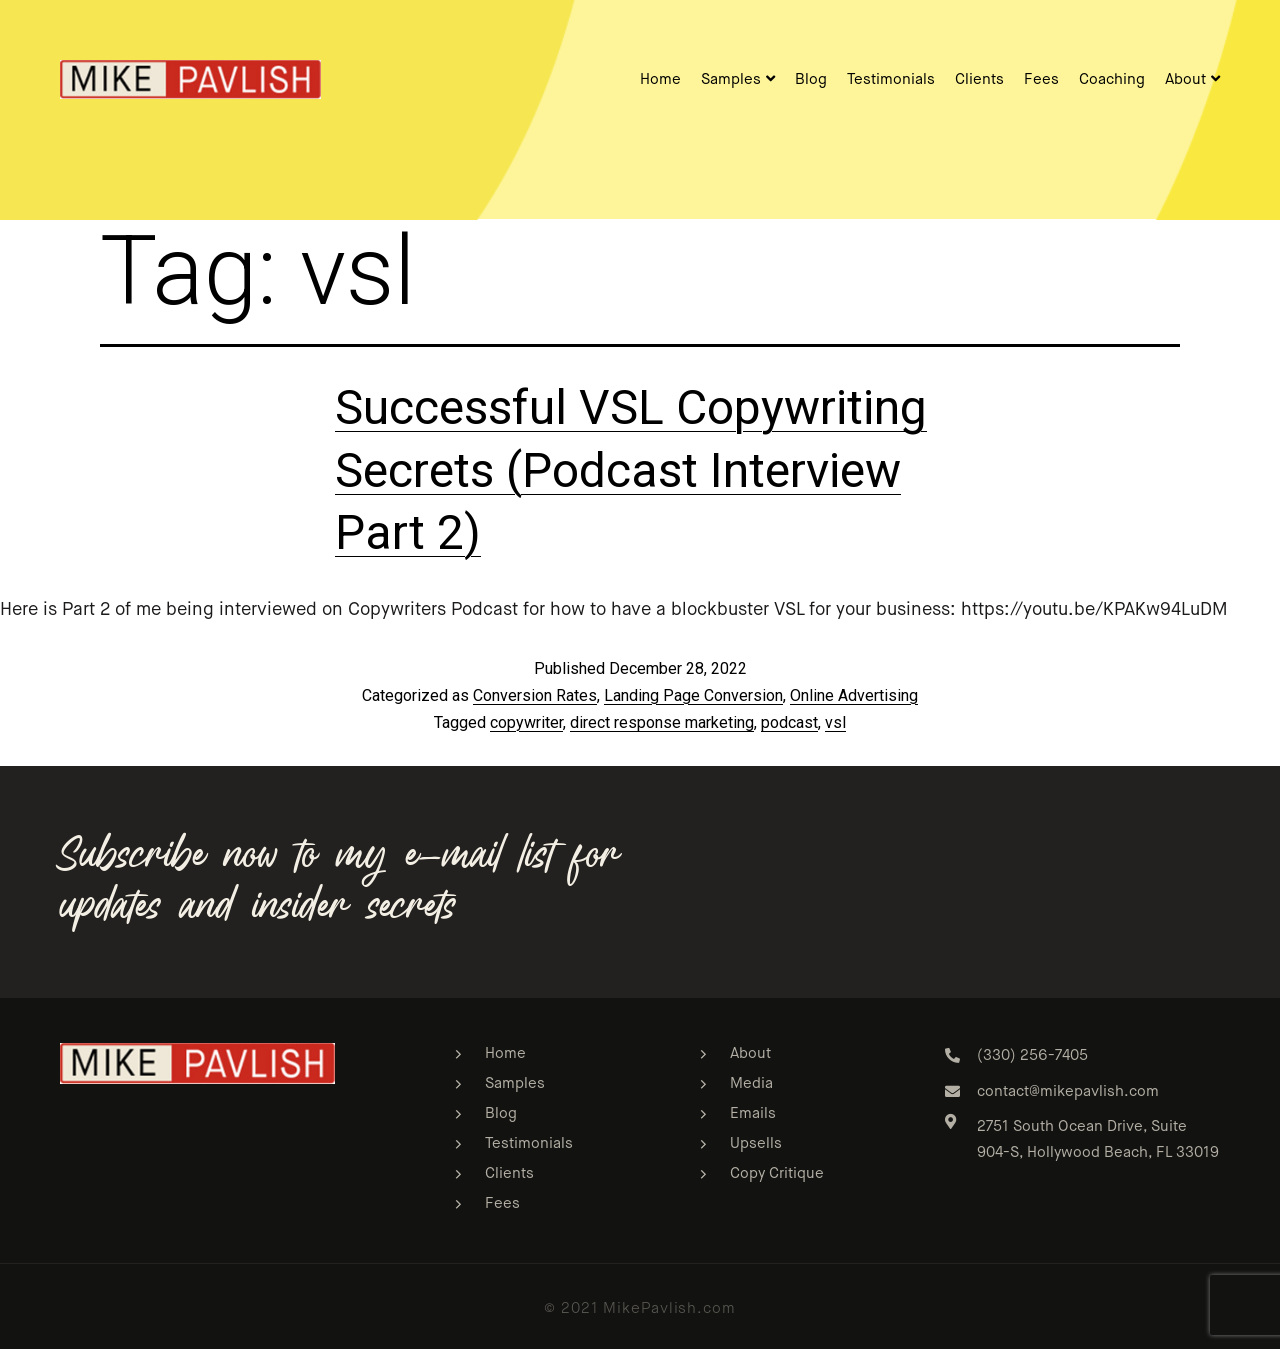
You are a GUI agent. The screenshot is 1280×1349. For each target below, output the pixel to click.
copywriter (526, 722)
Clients (979, 79)
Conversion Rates (535, 695)
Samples (738, 79)
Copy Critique (777, 1173)
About (1192, 79)
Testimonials (891, 79)
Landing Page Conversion (693, 695)
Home (660, 79)
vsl (835, 722)
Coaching (1112, 79)
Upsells (756, 1143)
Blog (811, 79)
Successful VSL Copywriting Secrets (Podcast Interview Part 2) (631, 470)
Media (751, 1083)
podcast (789, 722)
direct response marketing (662, 722)
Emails (753, 1113)
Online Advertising (854, 695)
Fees (1041, 79)
